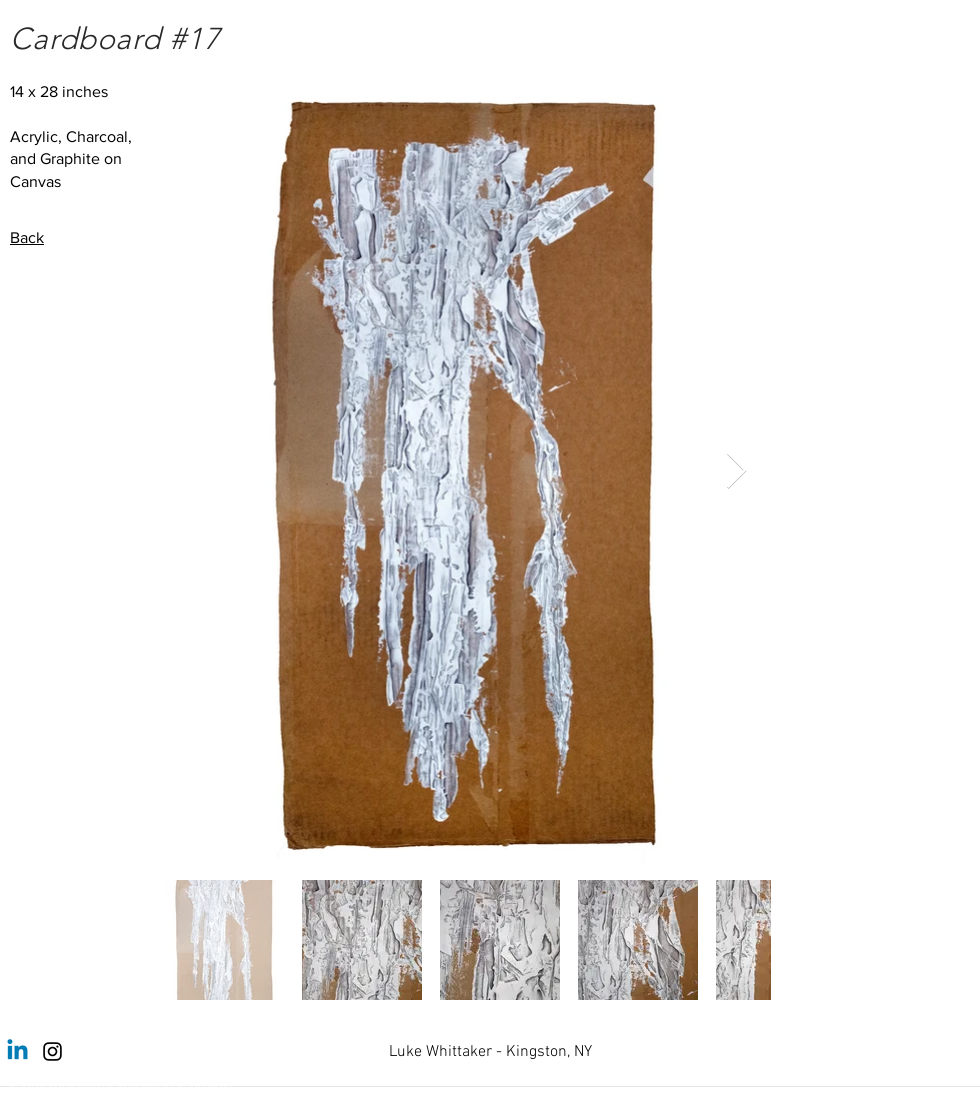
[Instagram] (52, 1051)
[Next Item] (736, 471)
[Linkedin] (17, 1051)
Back (27, 237)
